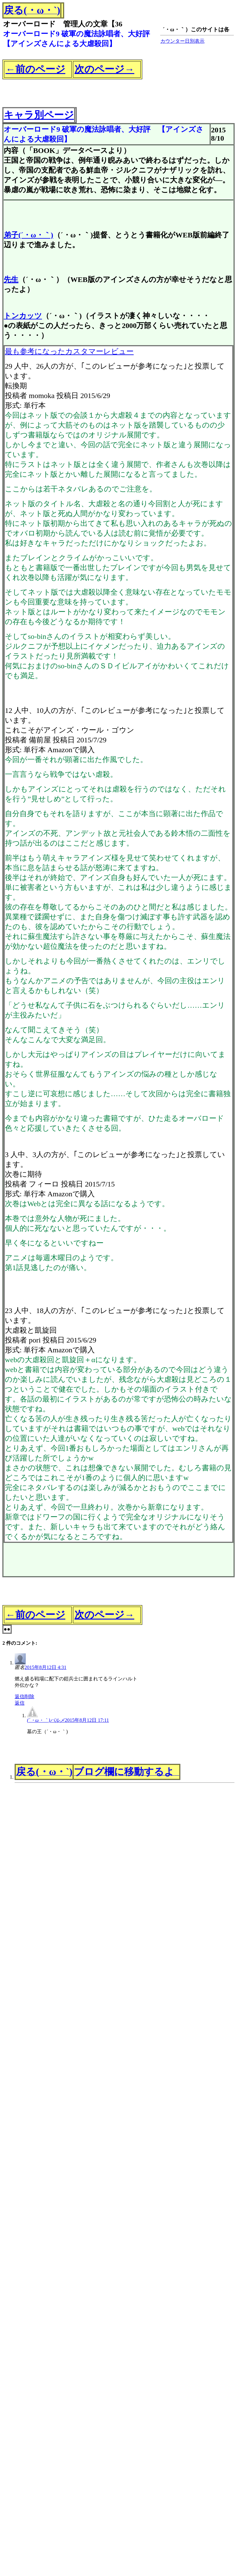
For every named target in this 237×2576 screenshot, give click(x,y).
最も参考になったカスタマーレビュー (69, 351)
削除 (29, 1696)
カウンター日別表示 (182, 41)
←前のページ (35, 69)
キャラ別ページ (39, 114)
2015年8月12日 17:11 (87, 1720)
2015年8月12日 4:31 (45, 1667)
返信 (20, 1696)
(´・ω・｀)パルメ (46, 1720)
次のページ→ (104, 69)
